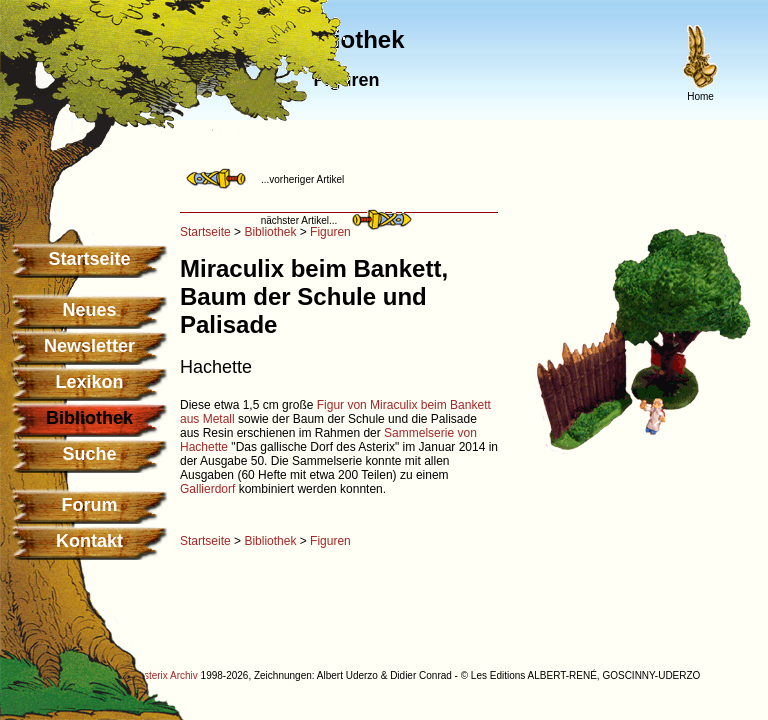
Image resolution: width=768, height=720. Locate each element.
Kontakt (89, 541)
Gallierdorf (207, 489)
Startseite (89, 259)
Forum (90, 505)
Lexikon (89, 382)
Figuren (330, 232)
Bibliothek (270, 232)
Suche (89, 454)
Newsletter (89, 346)
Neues (89, 310)
